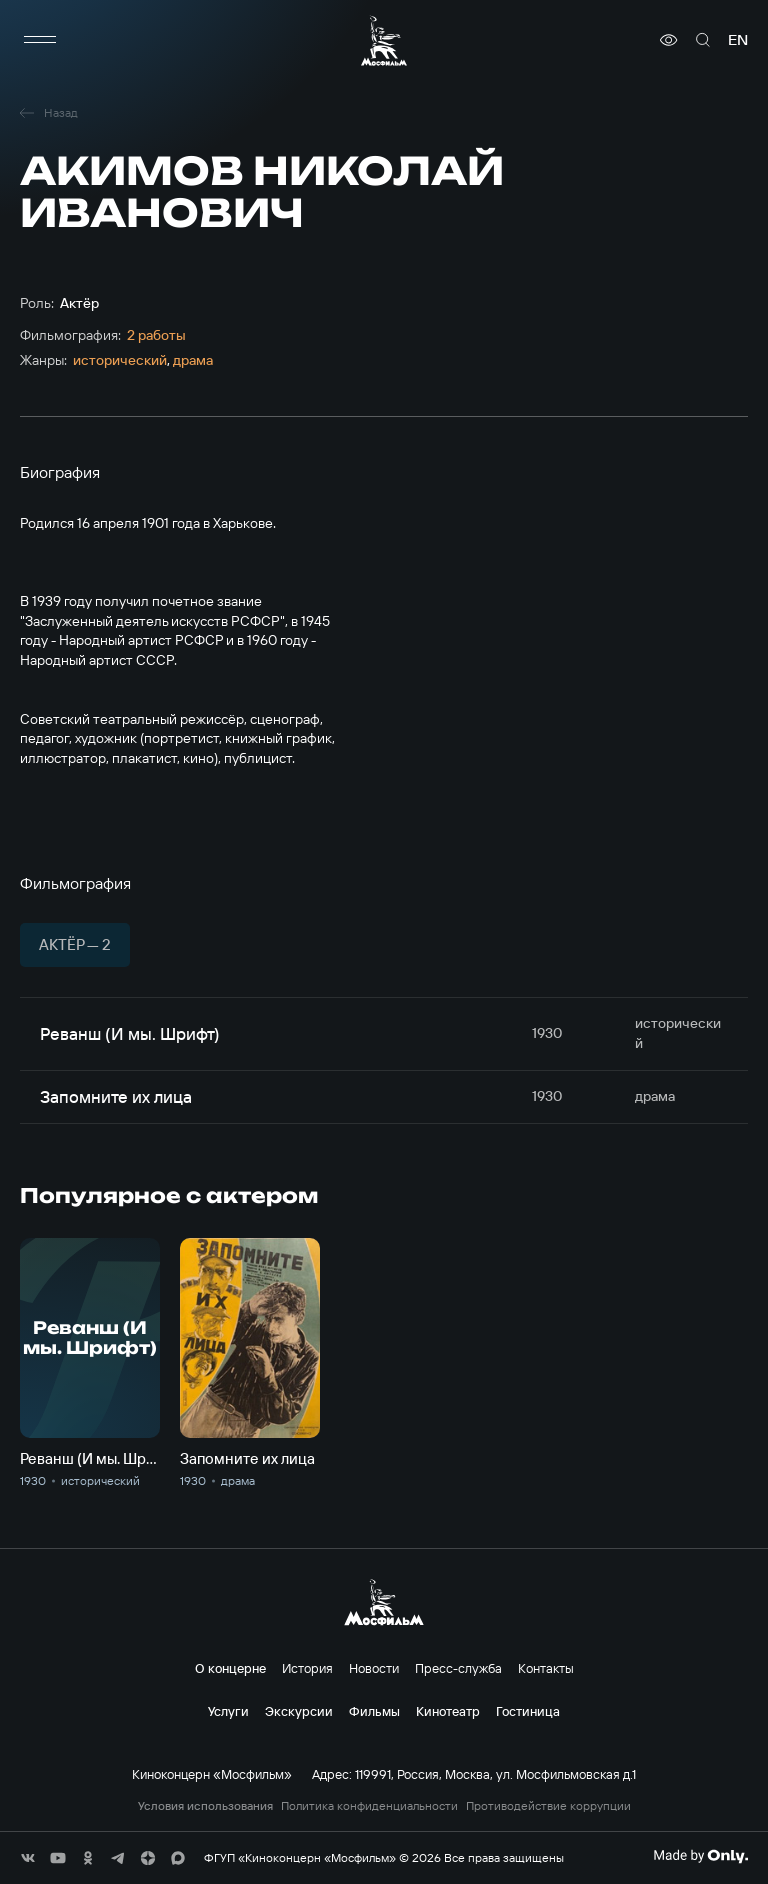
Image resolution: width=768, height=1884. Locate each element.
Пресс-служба (458, 1668)
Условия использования (205, 1806)
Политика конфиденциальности (369, 1806)
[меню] (40, 40)
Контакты (546, 1668)
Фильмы (374, 1711)
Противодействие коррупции (548, 1806)
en (738, 40)
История (307, 1668)
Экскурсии (299, 1711)
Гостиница (528, 1711)
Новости (374, 1668)
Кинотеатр (448, 1711)
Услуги (228, 1711)
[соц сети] (28, 1858)
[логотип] (384, 40)
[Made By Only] (700, 1856)
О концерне (230, 1668)
